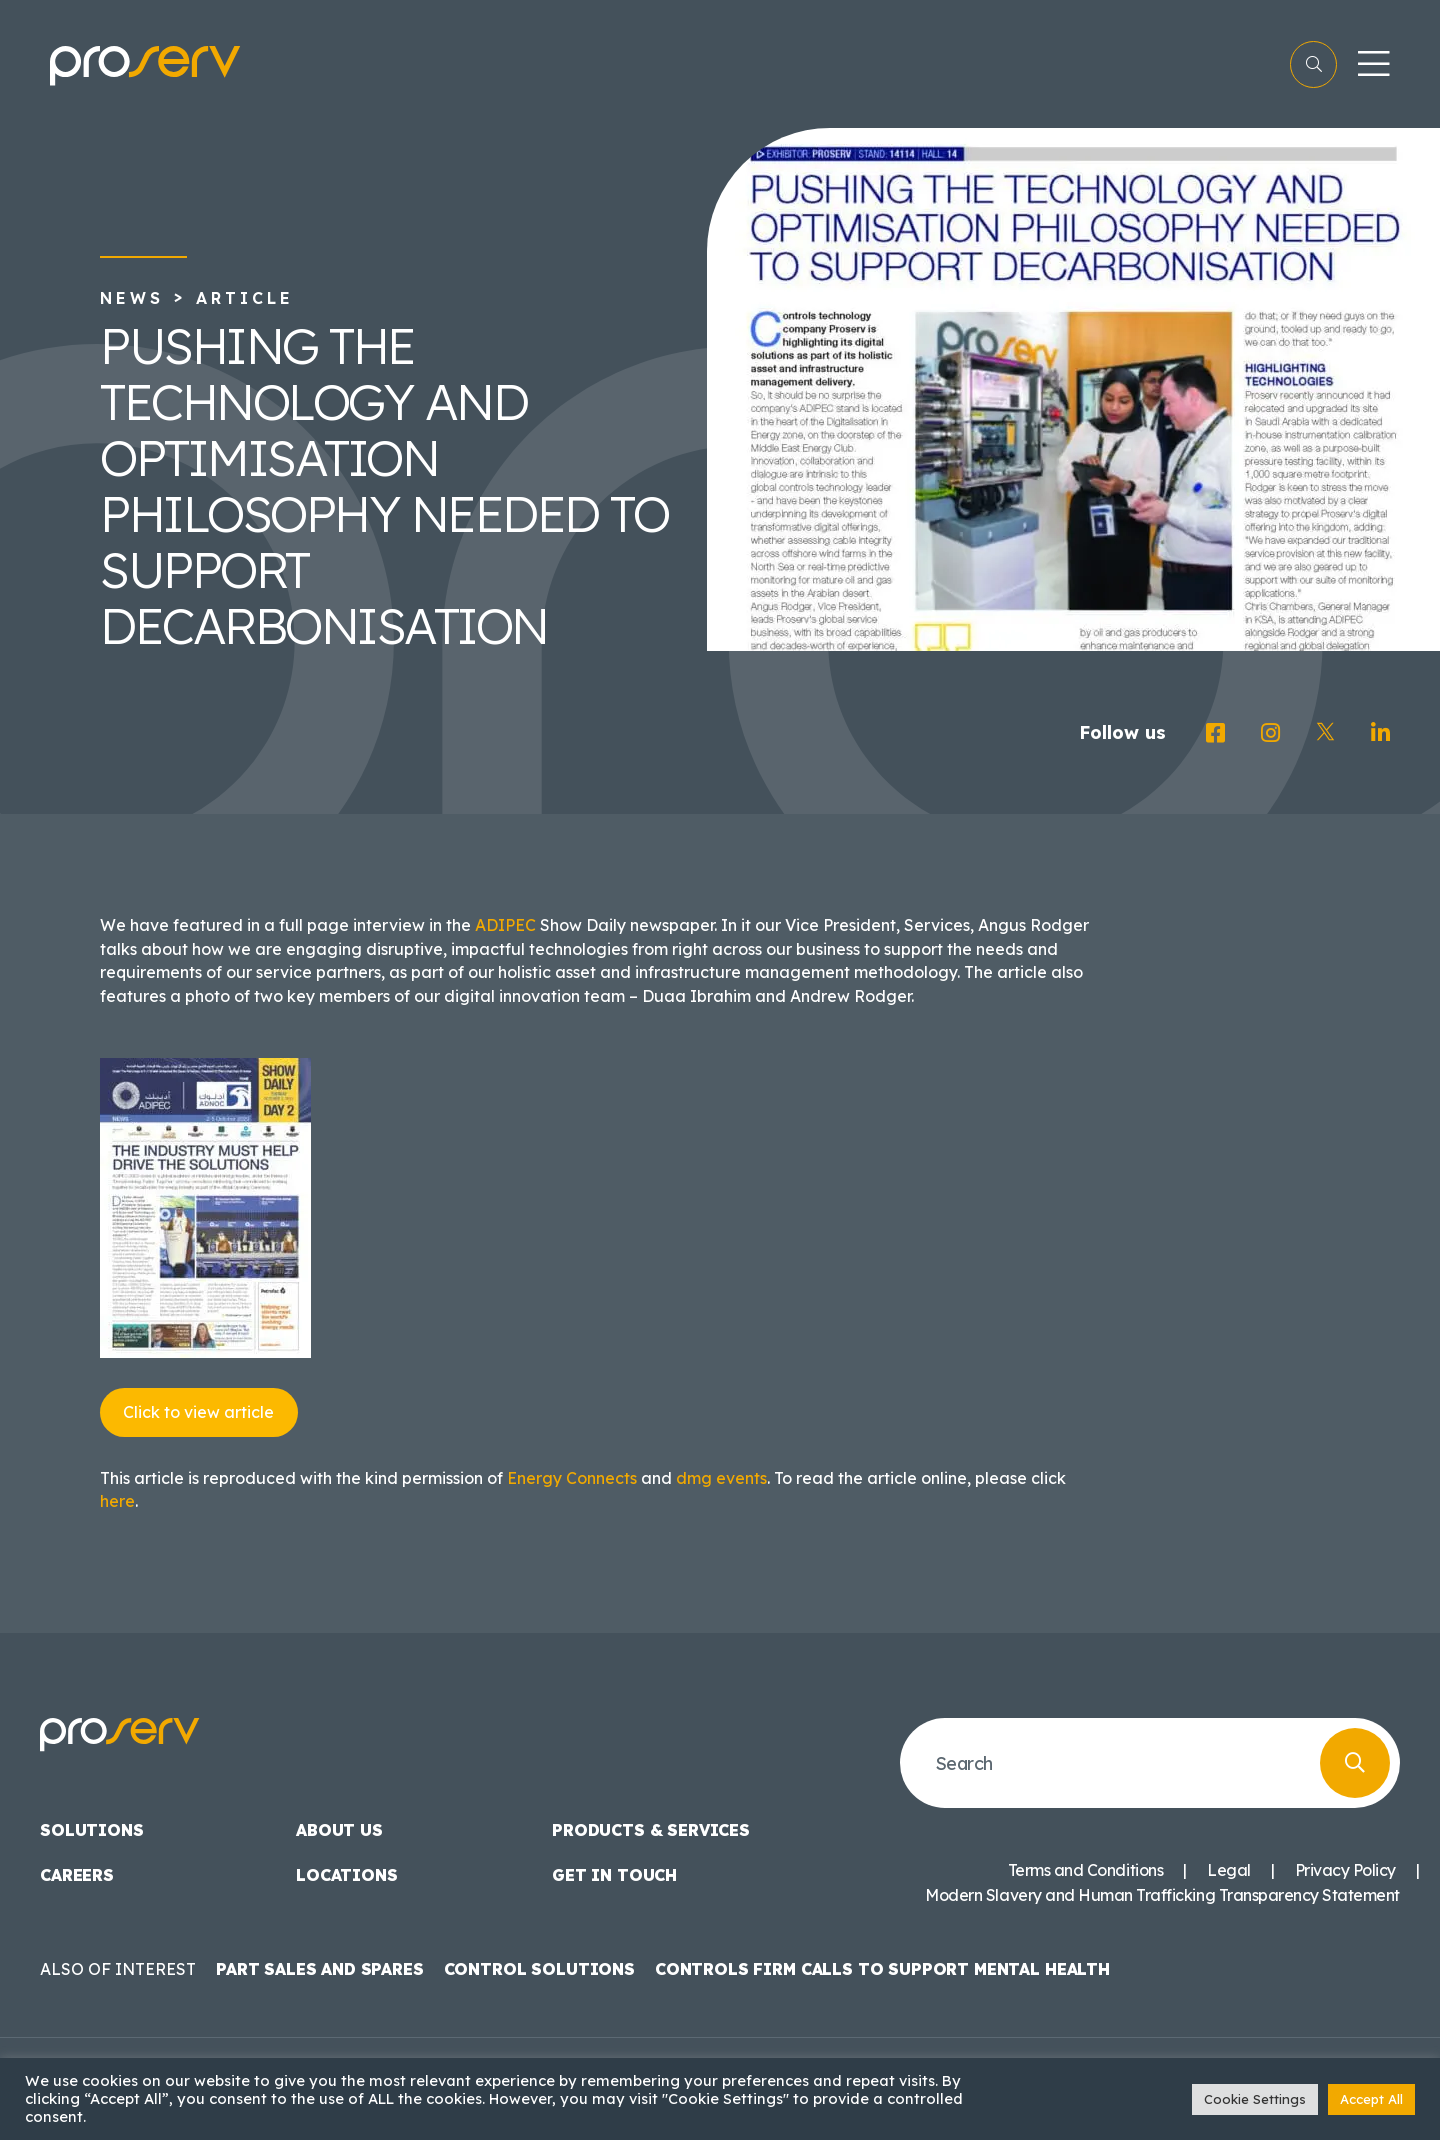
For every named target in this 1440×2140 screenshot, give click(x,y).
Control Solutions (539, 1969)
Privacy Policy (1345, 1870)
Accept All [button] (1371, 2099)
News (132, 298)
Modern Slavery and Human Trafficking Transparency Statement (1162, 1895)
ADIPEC (505, 925)
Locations (347, 1875)
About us (339, 1830)
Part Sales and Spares (320, 1969)
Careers (77, 1875)
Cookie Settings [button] (1255, 2099)
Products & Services (651, 1830)
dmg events (721, 1478)
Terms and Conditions (1085, 1870)
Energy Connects (572, 1478)
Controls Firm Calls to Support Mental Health (882, 1969)
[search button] (1355, 1763)
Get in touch (614, 1875)
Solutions (92, 1830)
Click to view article (198, 1412)
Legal (1229, 1870)
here (117, 1501)
